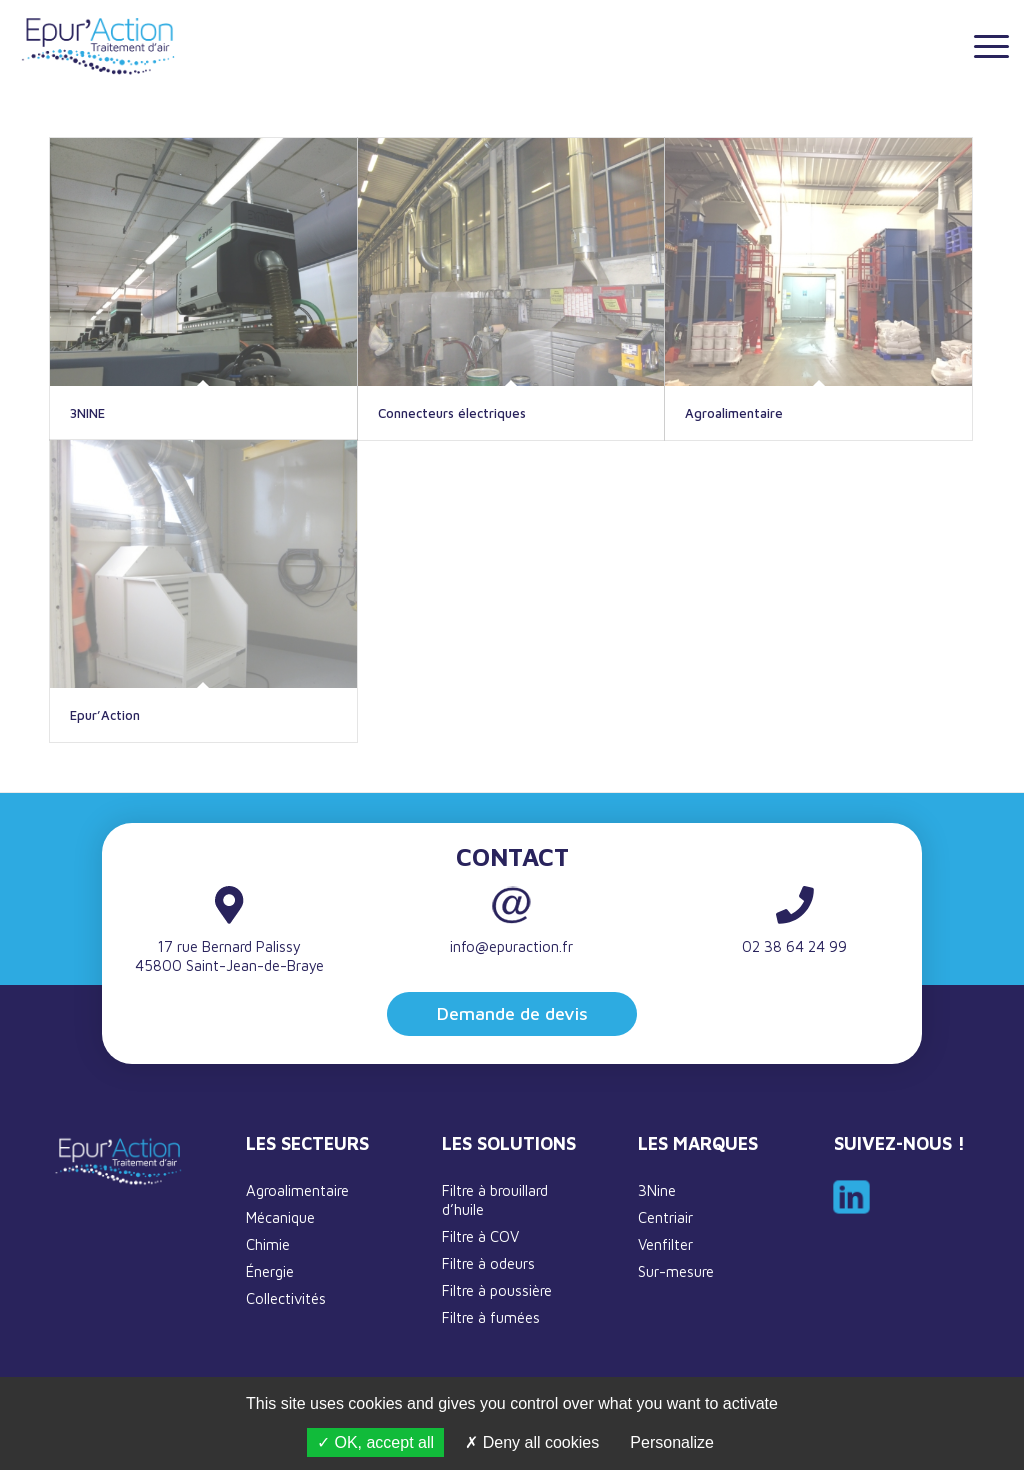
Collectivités (286, 1298)
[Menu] (985, 45)
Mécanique (280, 1217)
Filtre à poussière (497, 1290)
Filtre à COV (480, 1236)
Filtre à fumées (491, 1317)
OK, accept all (375, 1442)
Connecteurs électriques (452, 413)
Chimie (268, 1244)
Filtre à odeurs (488, 1263)
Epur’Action (105, 715)
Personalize (672, 1442)
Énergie (270, 1271)
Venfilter (665, 1244)
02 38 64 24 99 (794, 946)
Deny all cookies (532, 1442)
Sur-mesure (676, 1271)
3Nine (657, 1190)
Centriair (665, 1217)
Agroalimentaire (734, 413)
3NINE (87, 413)
